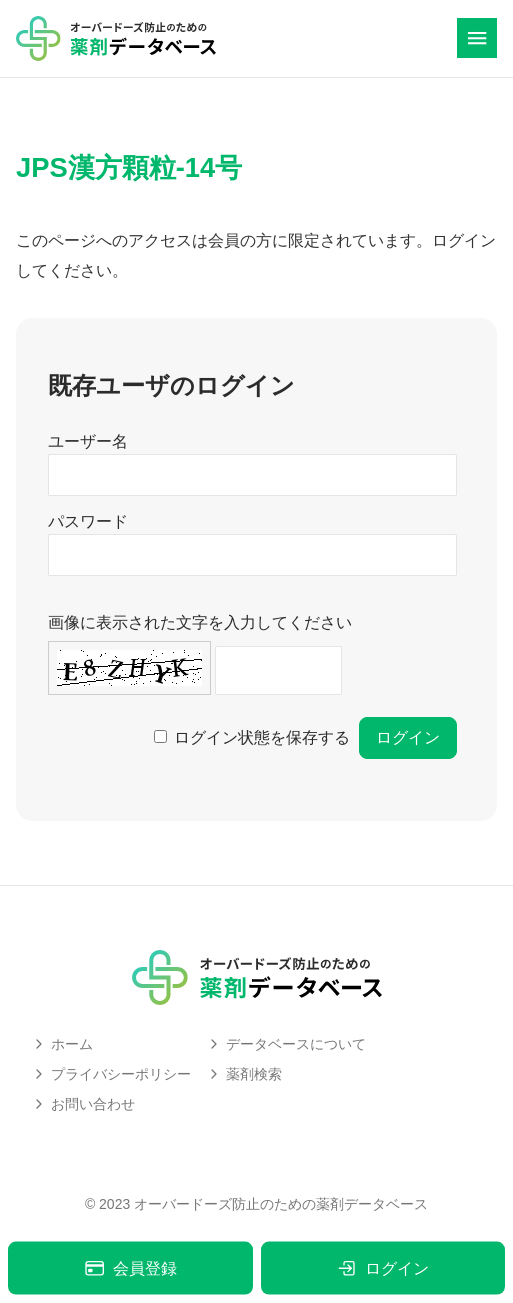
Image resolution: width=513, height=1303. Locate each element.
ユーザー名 (88, 441)
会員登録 (130, 1268)
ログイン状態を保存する (262, 737)
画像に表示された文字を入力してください (200, 622)
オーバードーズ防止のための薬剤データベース (281, 1204)
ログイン (382, 1268)
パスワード (88, 521)
